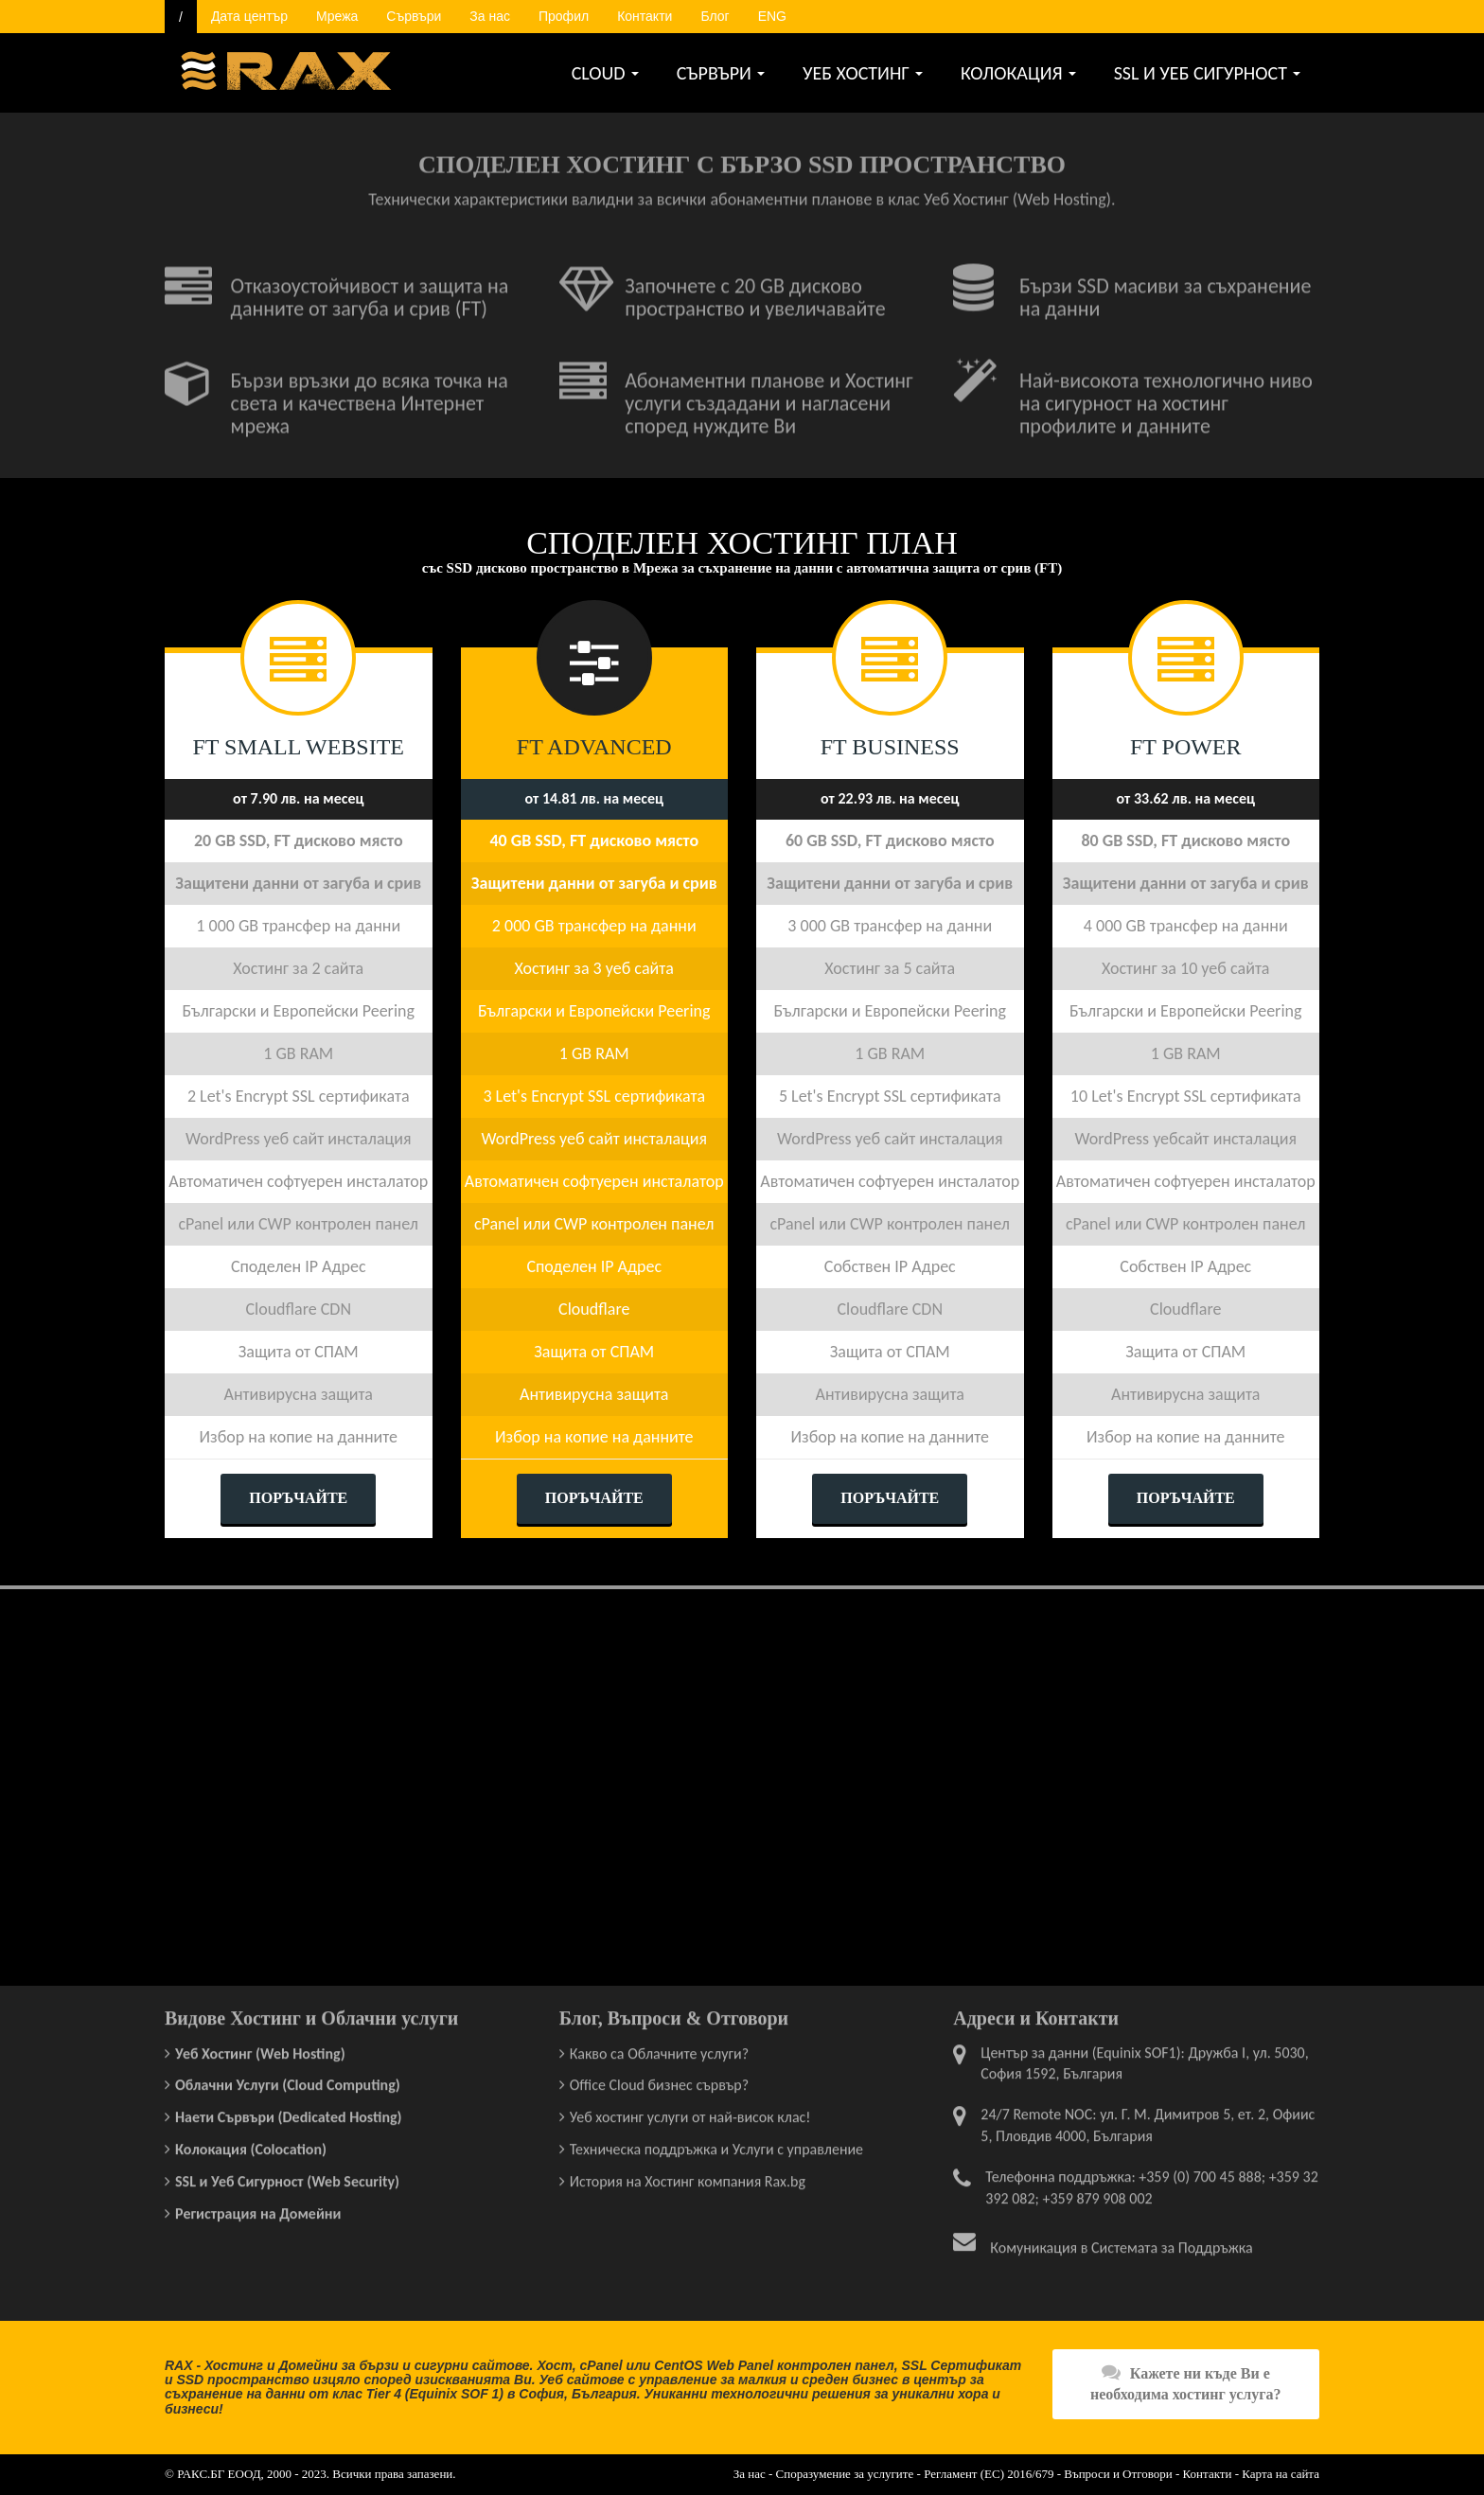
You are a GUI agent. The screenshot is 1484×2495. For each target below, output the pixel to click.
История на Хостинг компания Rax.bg (687, 2176)
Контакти (644, 16)
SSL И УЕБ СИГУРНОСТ (1207, 73)
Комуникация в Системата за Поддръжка (1121, 2241)
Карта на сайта (1280, 2474)
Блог (714, 16)
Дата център (249, 16)
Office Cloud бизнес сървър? (659, 2079)
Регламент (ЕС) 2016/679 (988, 2474)
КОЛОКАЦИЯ (1018, 73)
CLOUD (605, 73)
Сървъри (413, 16)
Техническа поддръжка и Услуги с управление (716, 2143)
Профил (564, 16)
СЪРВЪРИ (721, 73)
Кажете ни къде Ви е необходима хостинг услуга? (1185, 2382)
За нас (489, 16)
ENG (772, 16)
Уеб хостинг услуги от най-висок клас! (690, 2111)
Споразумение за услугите (845, 2474)
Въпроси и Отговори (1118, 2474)
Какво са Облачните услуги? (659, 2047)
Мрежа (337, 16)
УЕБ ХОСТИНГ (863, 73)
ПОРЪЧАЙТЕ (298, 1498)
